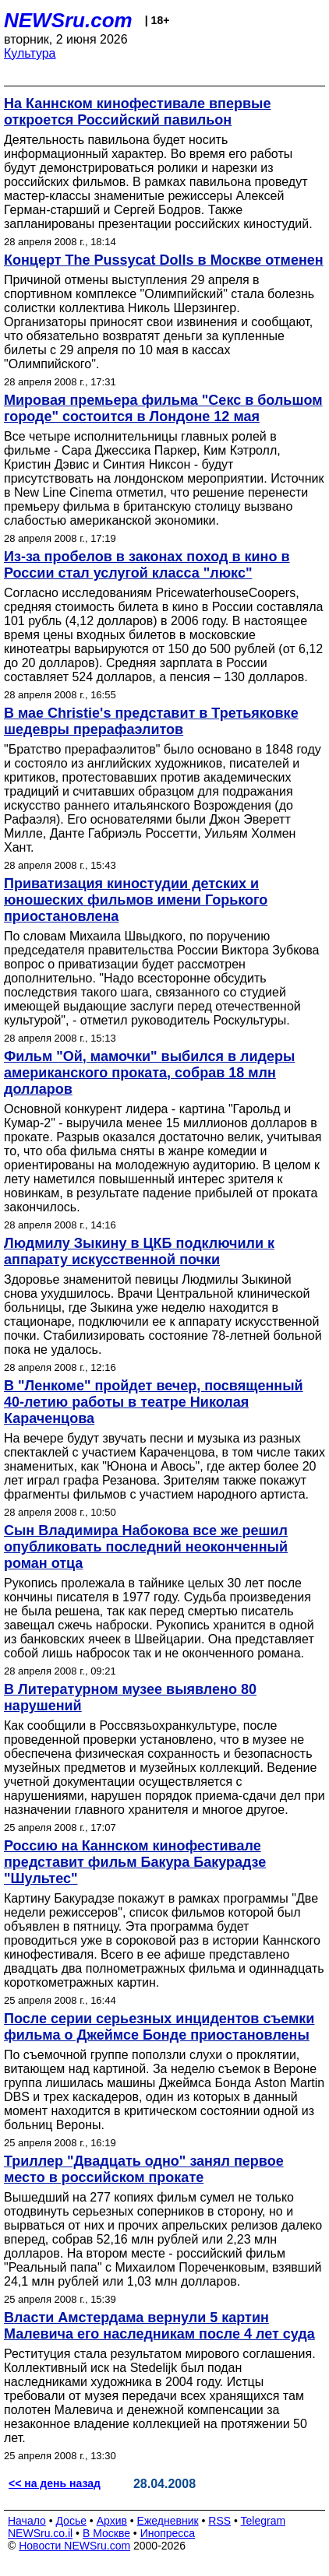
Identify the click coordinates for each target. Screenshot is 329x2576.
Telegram (263, 2520)
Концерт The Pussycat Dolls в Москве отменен (164, 260)
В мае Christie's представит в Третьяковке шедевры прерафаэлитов (151, 721)
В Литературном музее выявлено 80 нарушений (130, 1697)
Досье (71, 2520)
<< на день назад (55, 2483)
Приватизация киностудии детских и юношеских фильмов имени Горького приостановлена (135, 900)
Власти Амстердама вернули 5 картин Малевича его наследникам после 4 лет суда (159, 2326)
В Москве (106, 2533)
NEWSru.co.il (40, 2533)
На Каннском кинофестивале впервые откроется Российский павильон (137, 112)
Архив (112, 2520)
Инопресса (168, 2533)
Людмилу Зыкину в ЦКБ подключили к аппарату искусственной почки (139, 1251)
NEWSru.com (68, 20)
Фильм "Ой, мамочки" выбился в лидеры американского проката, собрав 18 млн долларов (149, 1073)
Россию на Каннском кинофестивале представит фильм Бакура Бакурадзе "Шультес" (135, 1862)
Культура (30, 53)
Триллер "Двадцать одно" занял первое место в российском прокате (144, 2169)
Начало (27, 2520)
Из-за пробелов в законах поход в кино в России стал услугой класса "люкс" (147, 565)
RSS (219, 2520)
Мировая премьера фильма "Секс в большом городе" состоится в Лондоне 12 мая (163, 408)
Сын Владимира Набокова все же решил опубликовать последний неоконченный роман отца (146, 1547)
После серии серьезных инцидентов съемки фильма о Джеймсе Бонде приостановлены (159, 2027)
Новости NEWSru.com (74, 2545)
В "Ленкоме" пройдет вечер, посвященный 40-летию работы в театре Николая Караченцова (153, 1402)
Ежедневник (168, 2520)
